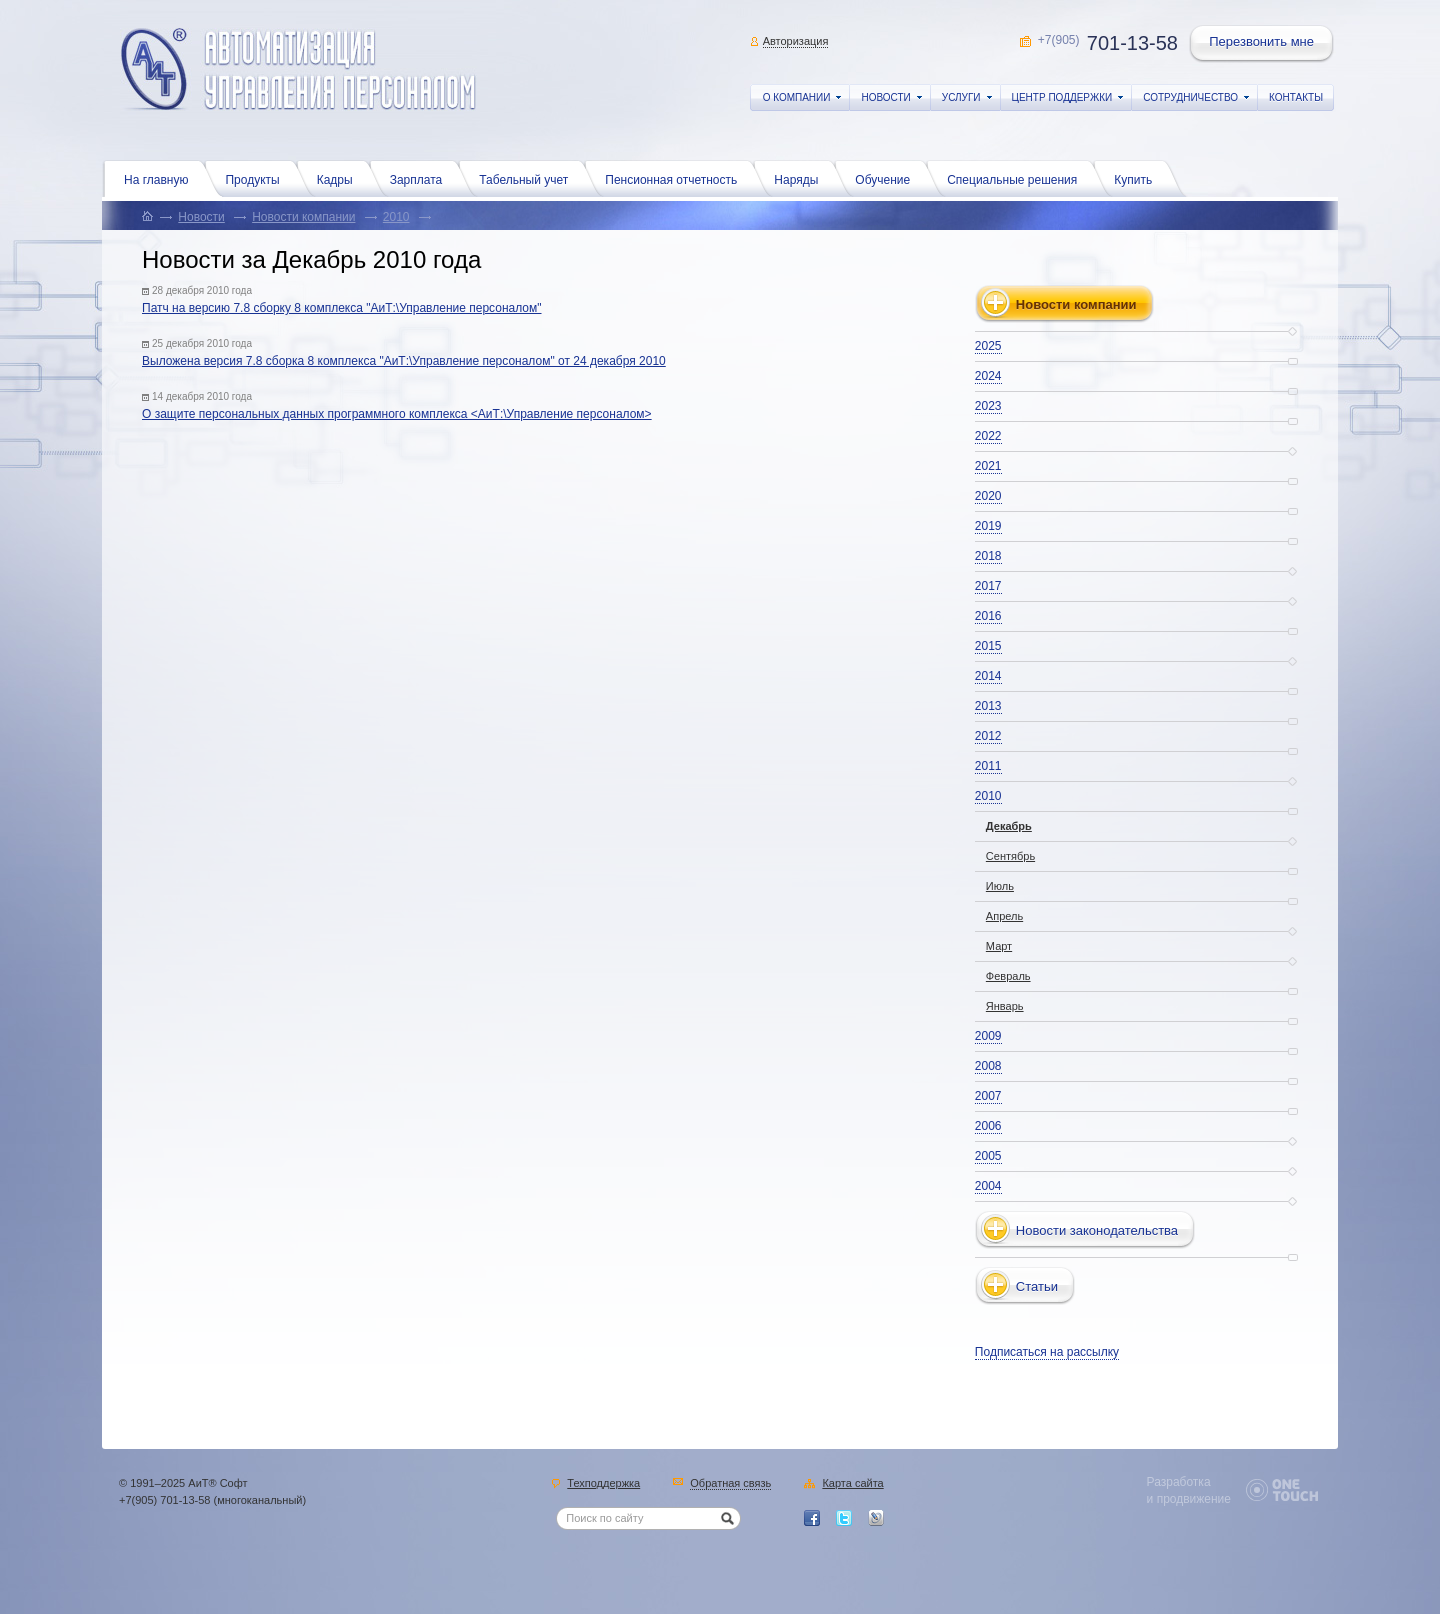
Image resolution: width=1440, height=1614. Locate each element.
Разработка (1179, 1482)
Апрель (1004, 916)
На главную (161, 178)
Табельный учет (528, 178)
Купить (1138, 178)
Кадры (340, 178)
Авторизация (796, 41)
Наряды (801, 178)
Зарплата (421, 178)
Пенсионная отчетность (676, 178)
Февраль (1008, 976)
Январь (1005, 1006)
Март (999, 946)
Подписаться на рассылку (1047, 1352)
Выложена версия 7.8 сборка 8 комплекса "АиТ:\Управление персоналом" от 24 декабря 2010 (404, 361)
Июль (1000, 886)
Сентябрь (1010, 856)
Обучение (887, 178)
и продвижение (1189, 1499)
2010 (396, 217)
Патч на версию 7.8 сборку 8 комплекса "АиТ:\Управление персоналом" (342, 308)
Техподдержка (603, 1484)
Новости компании (303, 217)
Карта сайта (852, 1484)
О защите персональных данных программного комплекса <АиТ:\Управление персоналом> (397, 414)
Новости (201, 217)
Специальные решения (1017, 178)
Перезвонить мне (1263, 44)
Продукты (257, 178)
